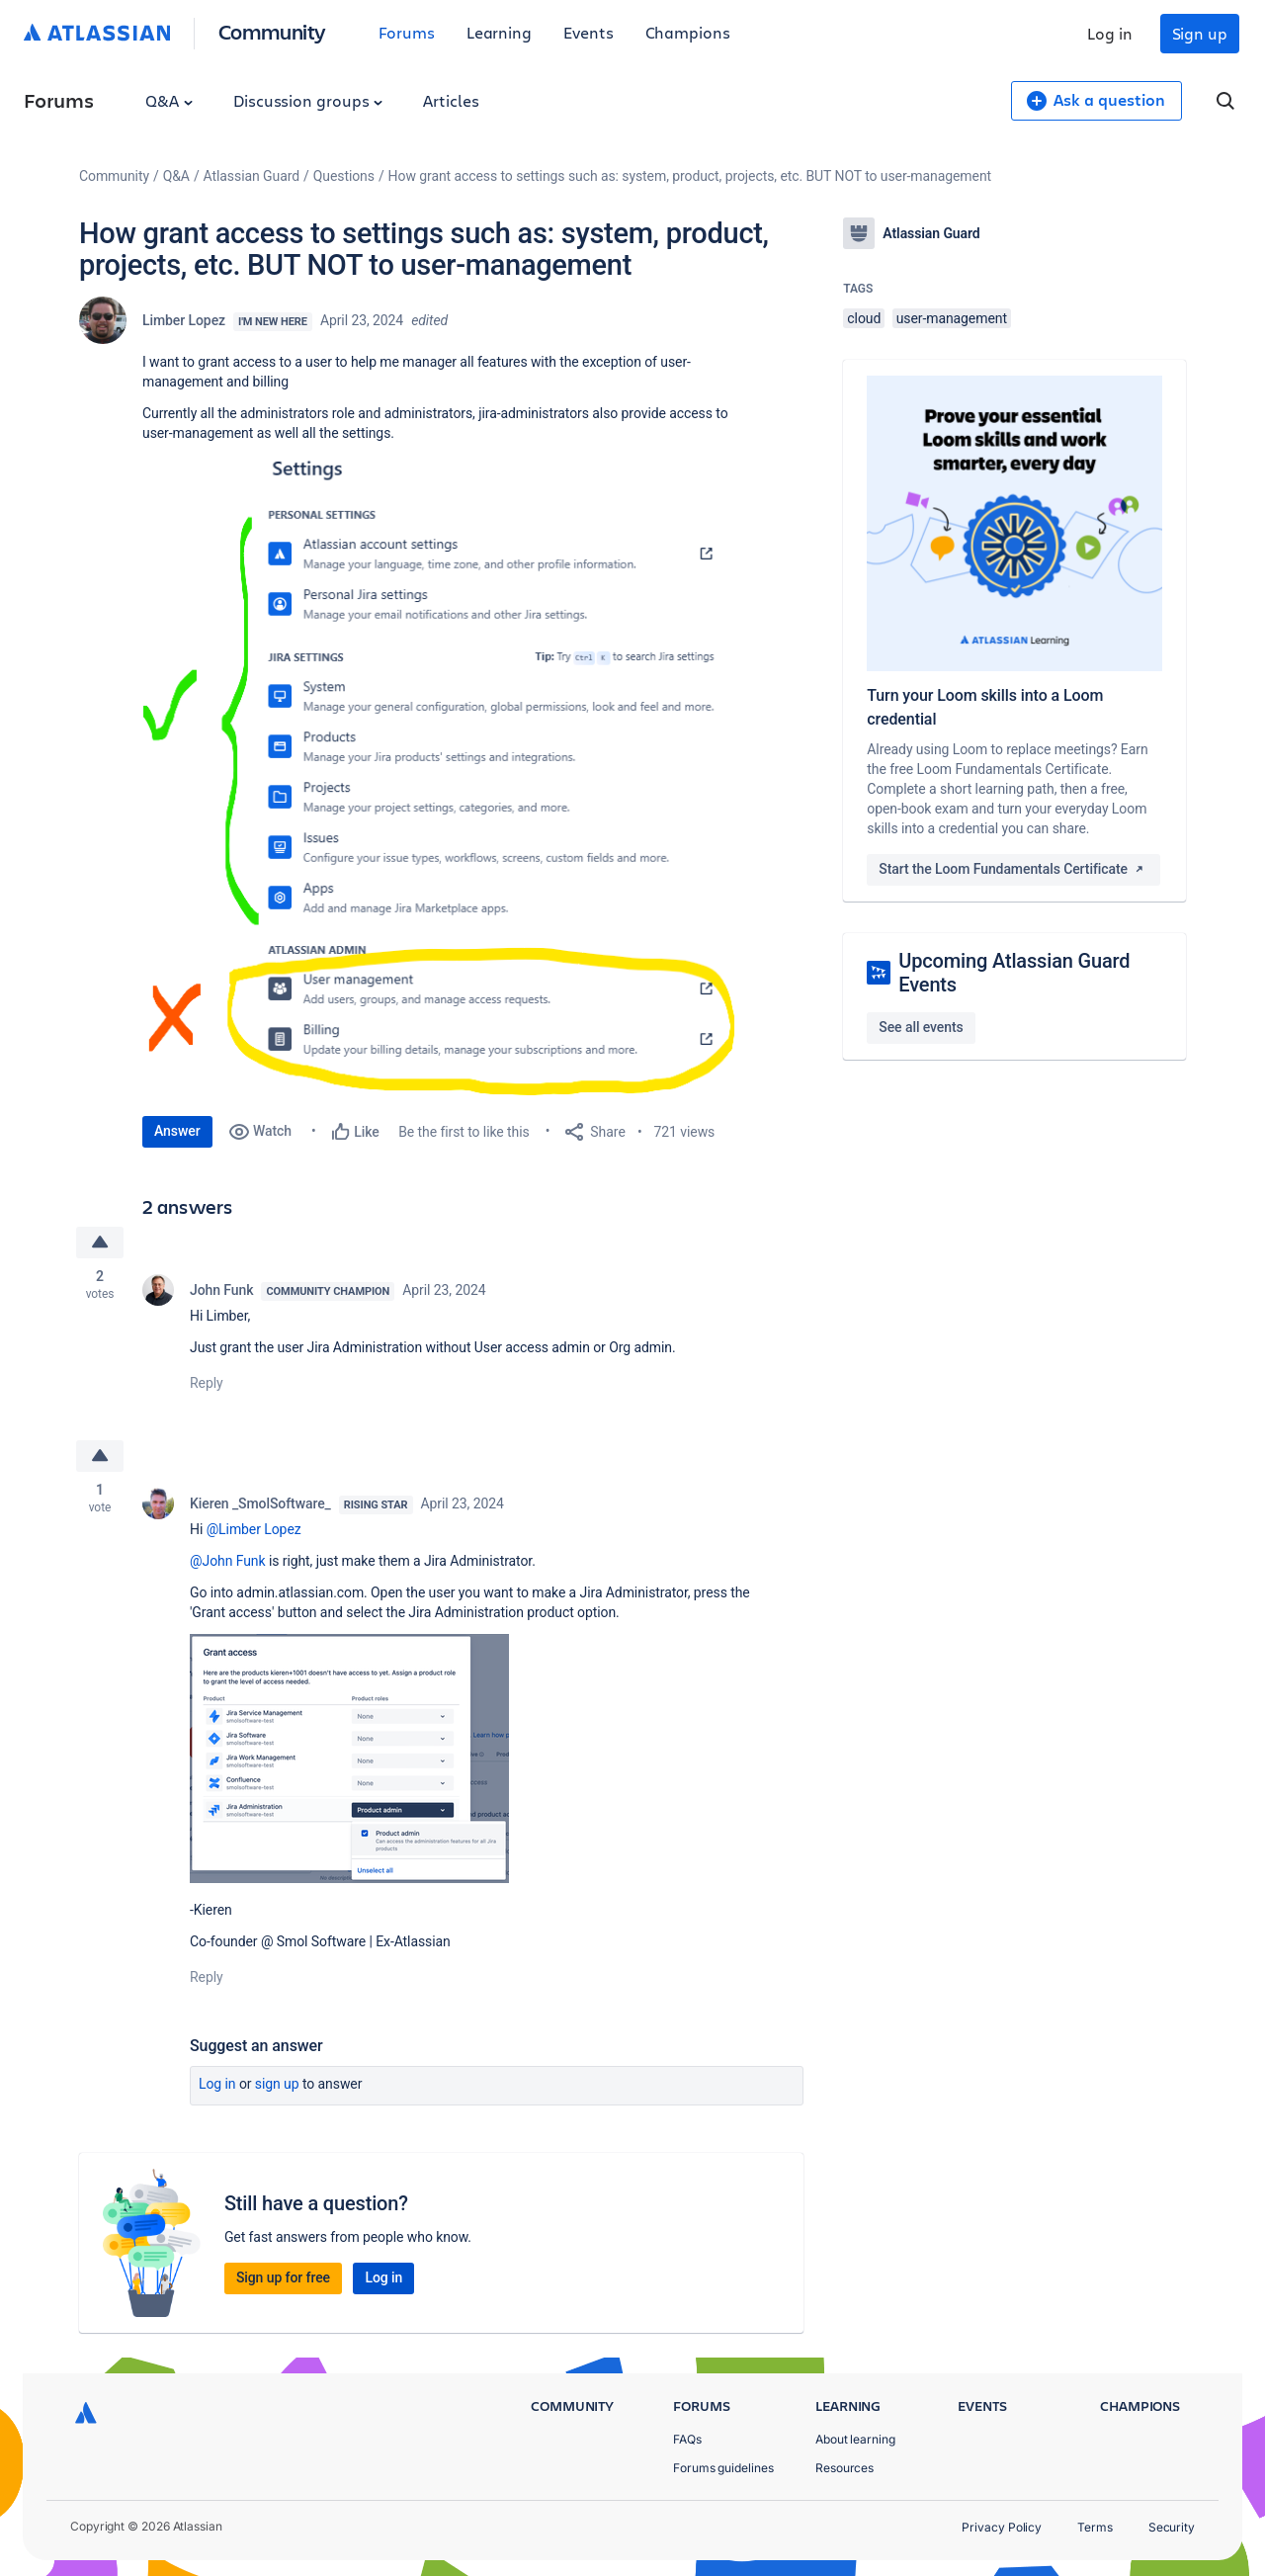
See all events (921, 1027)
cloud (864, 318)
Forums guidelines (723, 2467)
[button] (438, 775)
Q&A (169, 100)
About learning (855, 2439)
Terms (1095, 2527)
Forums (407, 32)
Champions (687, 32)
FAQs (687, 2439)
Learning (499, 32)
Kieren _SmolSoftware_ (260, 1503)
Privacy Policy (1002, 2527)
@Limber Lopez (254, 1529)
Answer (177, 1131)
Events (588, 32)
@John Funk (228, 1561)
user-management (951, 318)
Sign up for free (283, 2277)
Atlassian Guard (251, 176)
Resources (844, 2467)
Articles (450, 100)
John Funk (221, 1290)
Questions (344, 176)
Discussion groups (308, 100)
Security (1171, 2527)
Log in (1110, 33)
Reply (206, 1383)
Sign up (1199, 33)
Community (272, 31)
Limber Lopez (183, 320)
